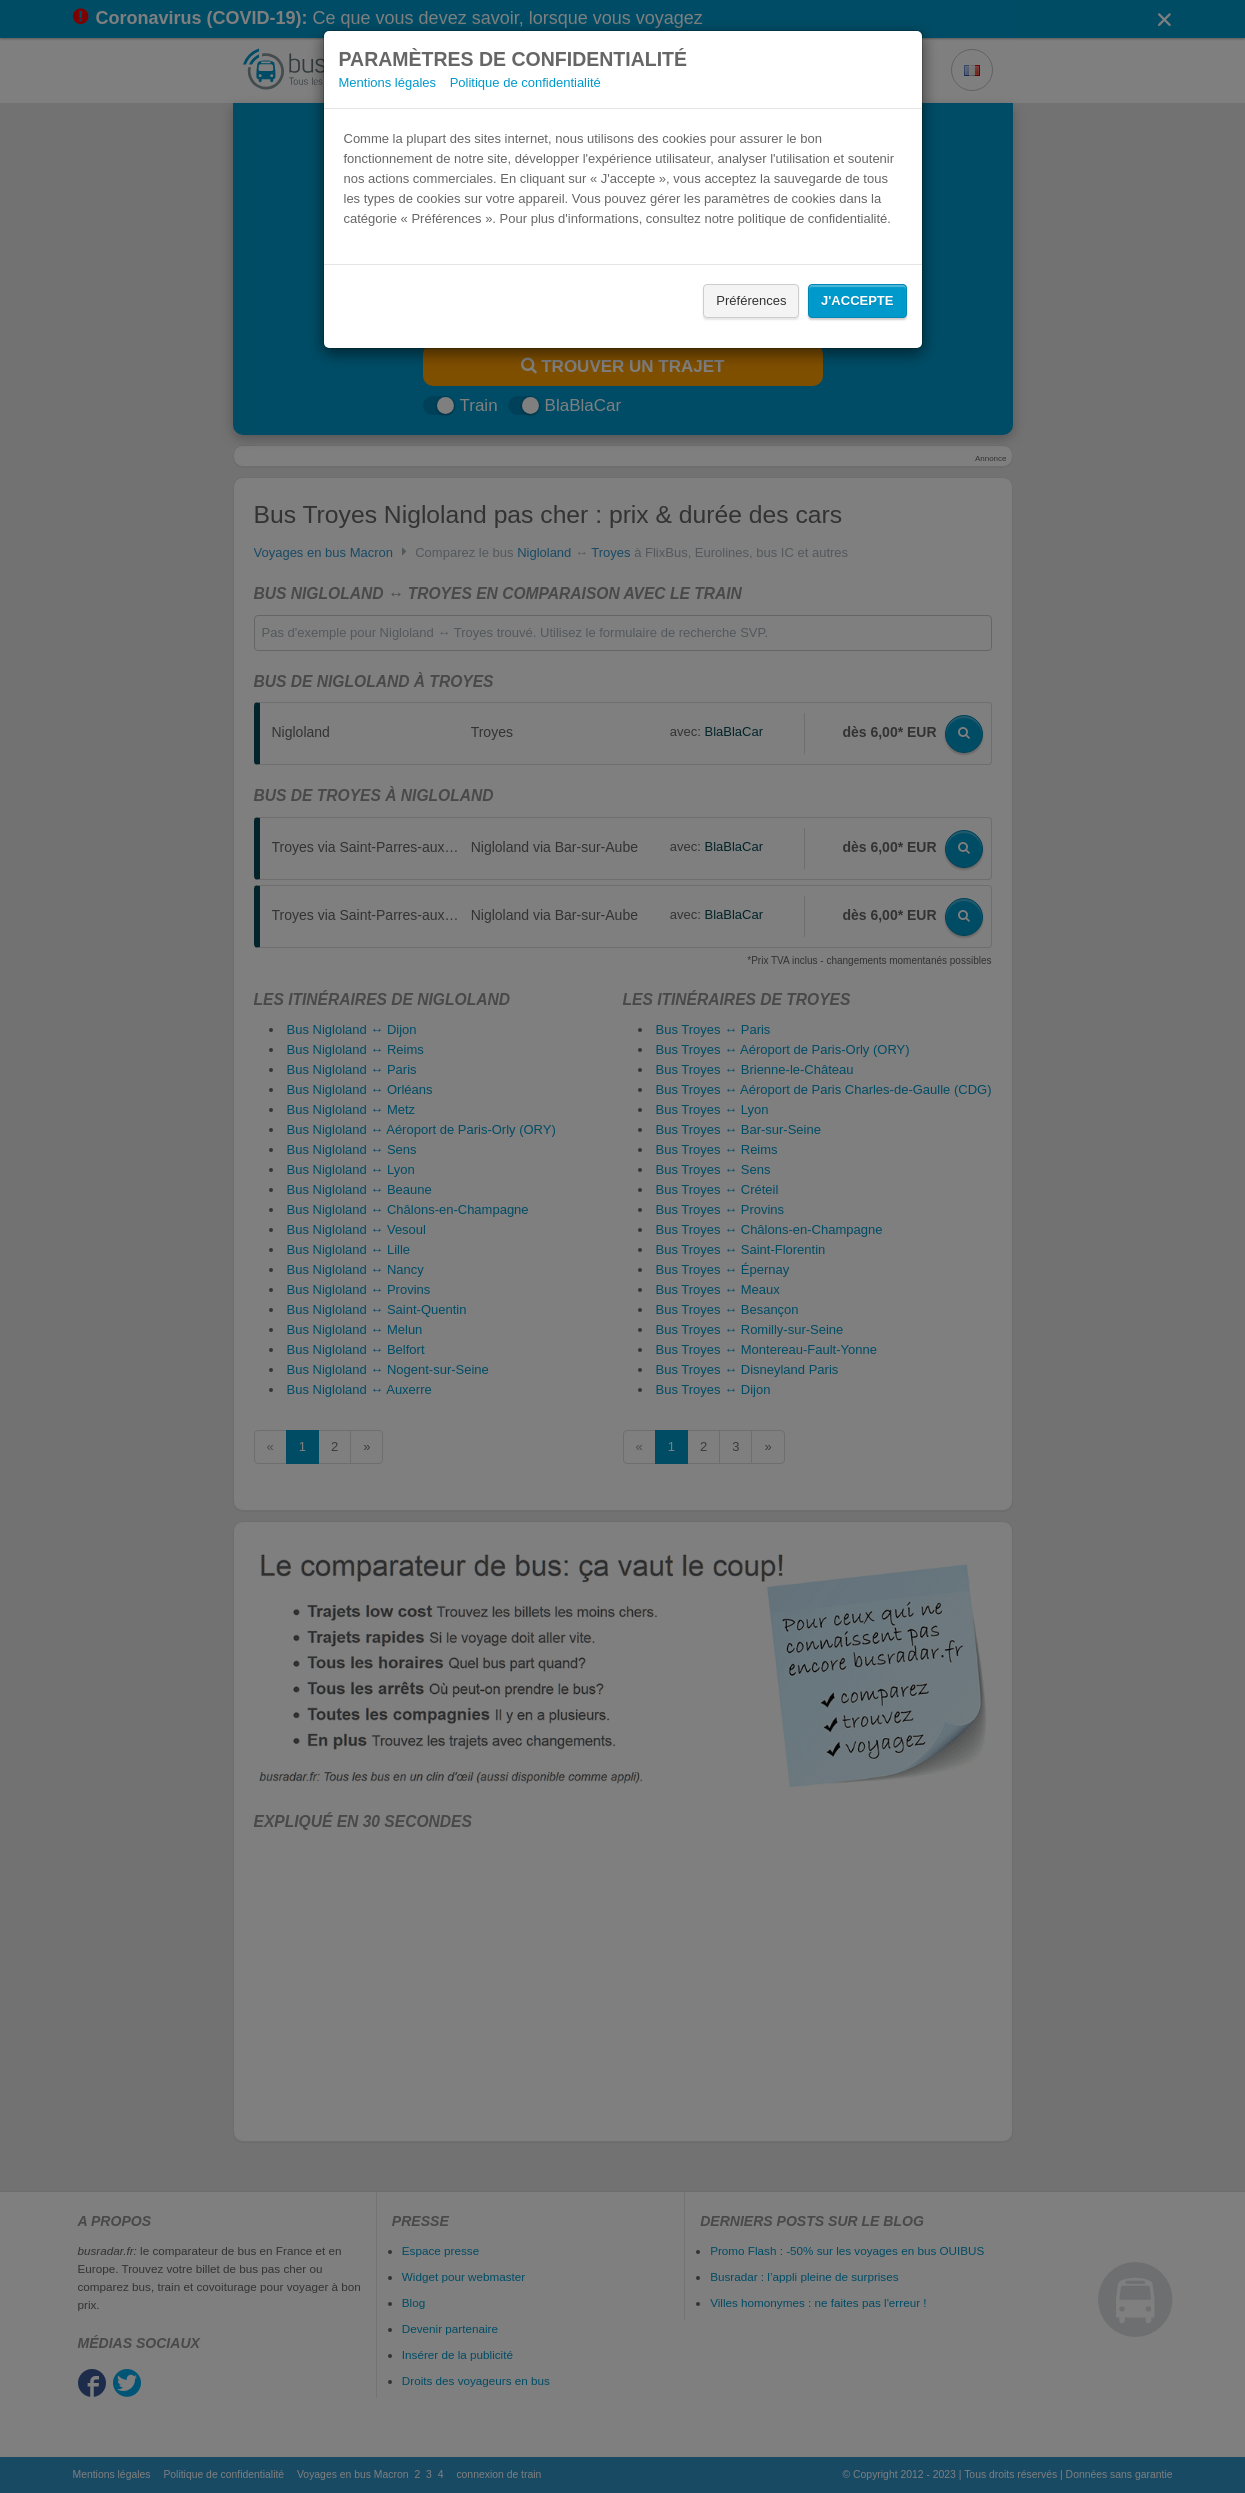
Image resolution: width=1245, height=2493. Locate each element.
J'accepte (857, 300)
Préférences (751, 300)
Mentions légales (388, 82)
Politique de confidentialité (525, 82)
